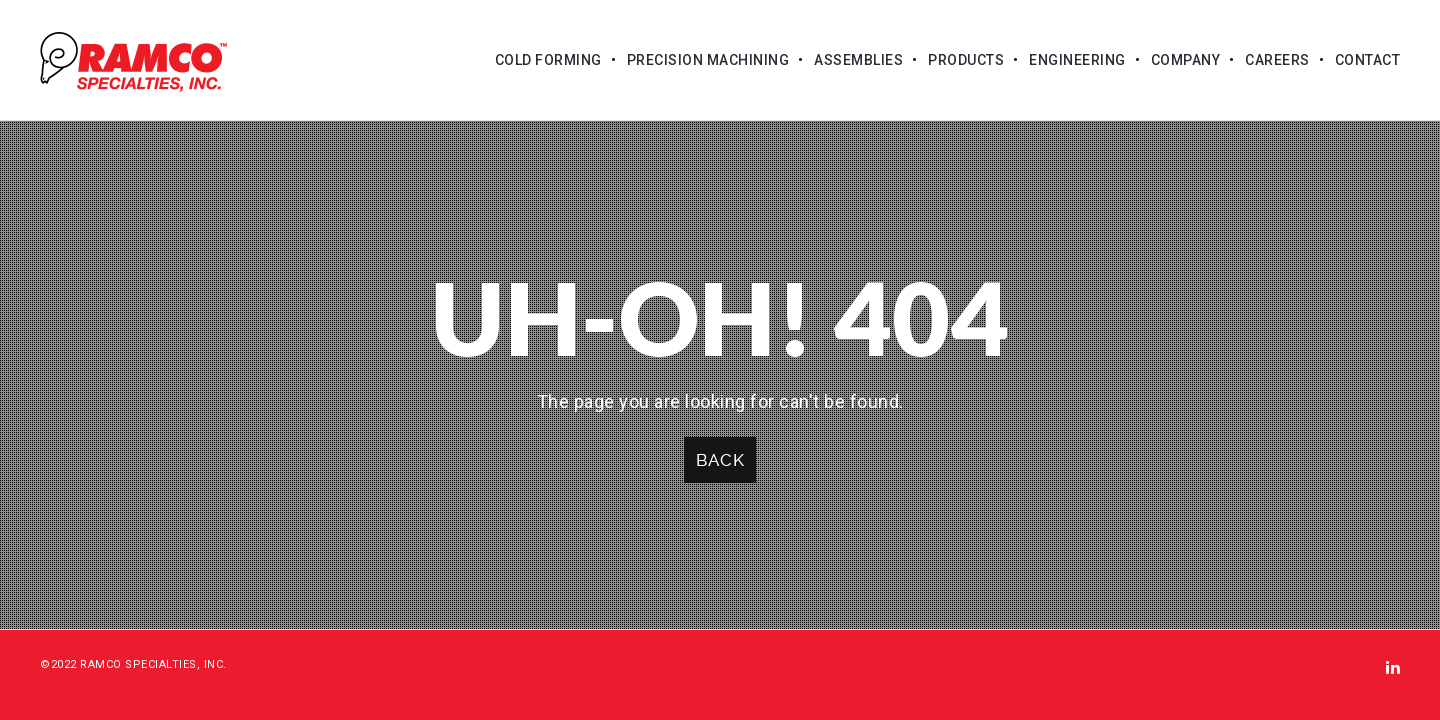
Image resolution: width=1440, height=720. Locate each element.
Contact (1368, 60)
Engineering (1077, 60)
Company (1186, 60)
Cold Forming (548, 60)
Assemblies (858, 60)
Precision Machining (708, 60)
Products (966, 60)
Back (720, 460)
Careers (1277, 60)
